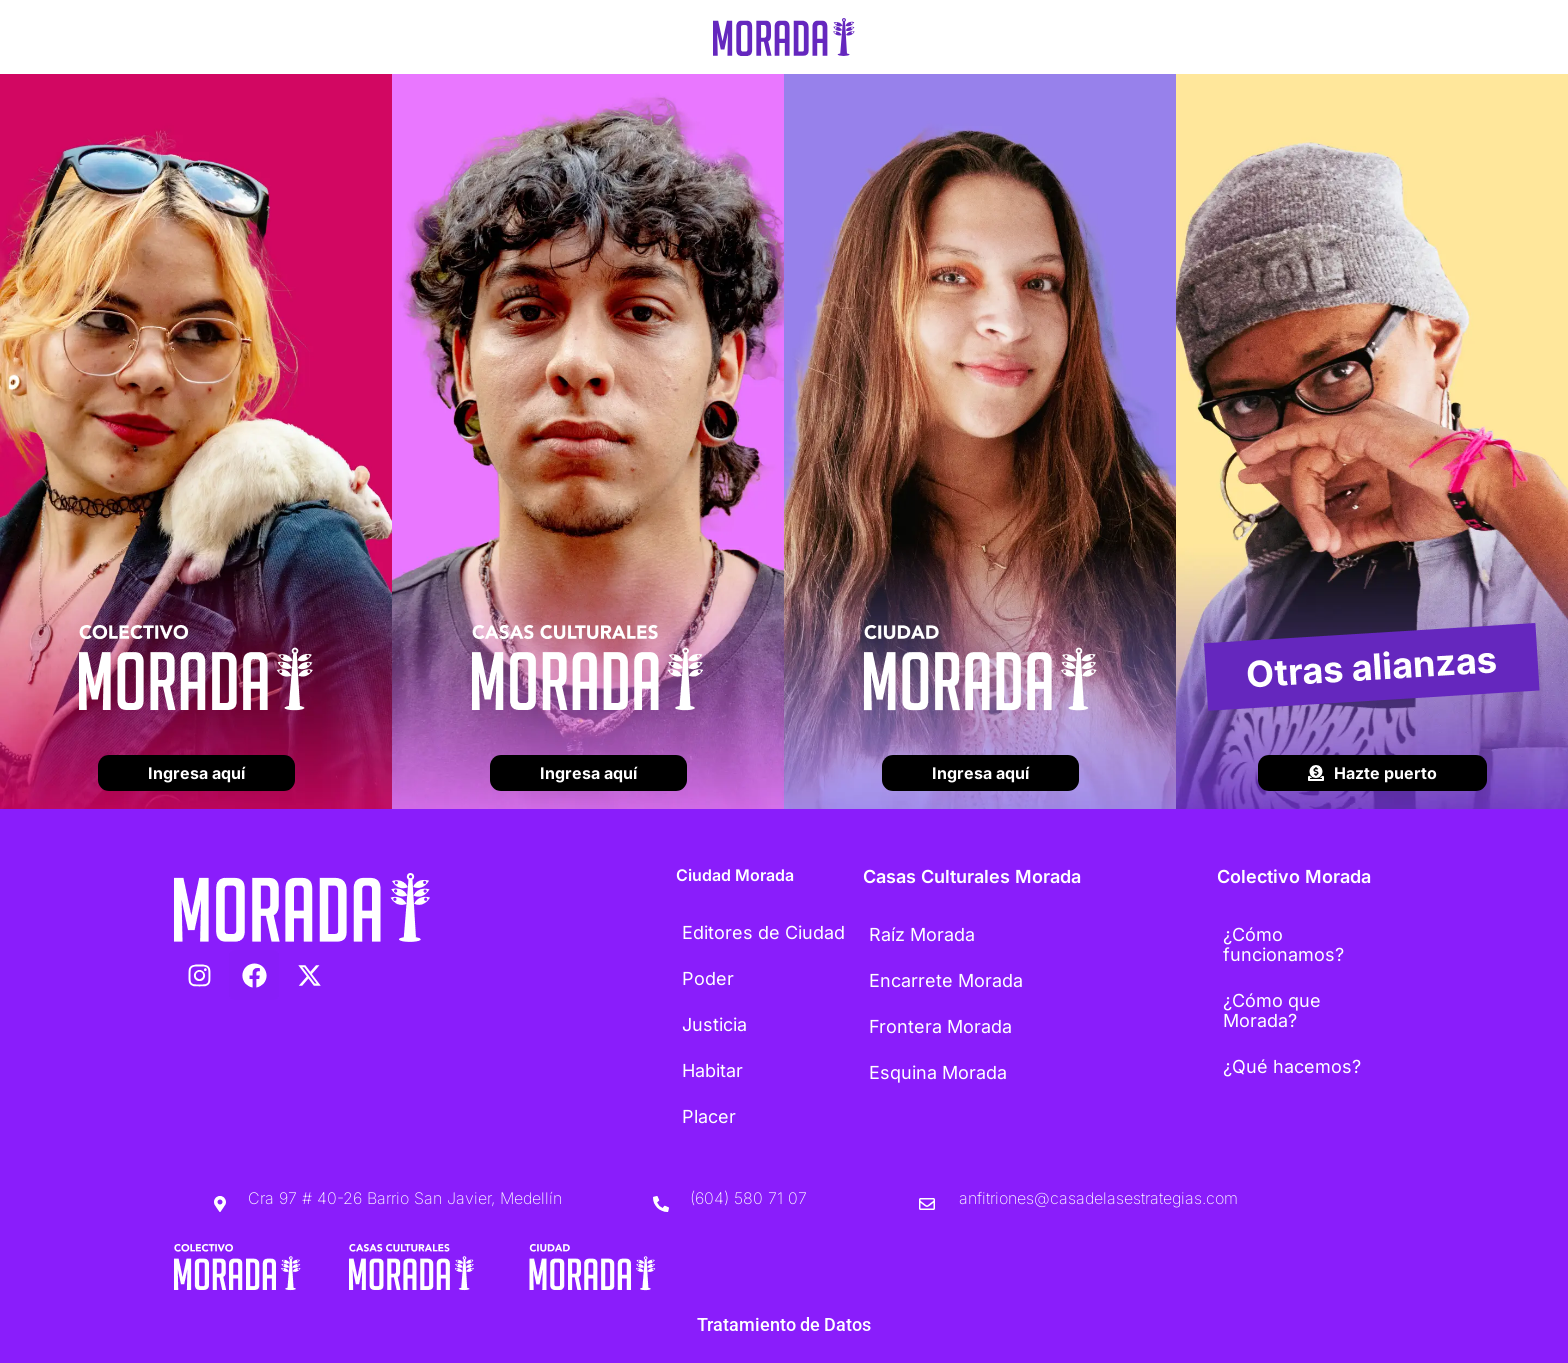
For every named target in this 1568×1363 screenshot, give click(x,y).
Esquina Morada (938, 1072)
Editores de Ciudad (763, 932)
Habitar (712, 1070)
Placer (709, 1116)
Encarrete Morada (946, 980)
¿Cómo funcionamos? (1283, 944)
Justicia (714, 1024)
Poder (708, 978)
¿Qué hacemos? (1292, 1066)
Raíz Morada (922, 934)
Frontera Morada (940, 1026)
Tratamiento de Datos (784, 1324)
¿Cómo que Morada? (1272, 1010)
